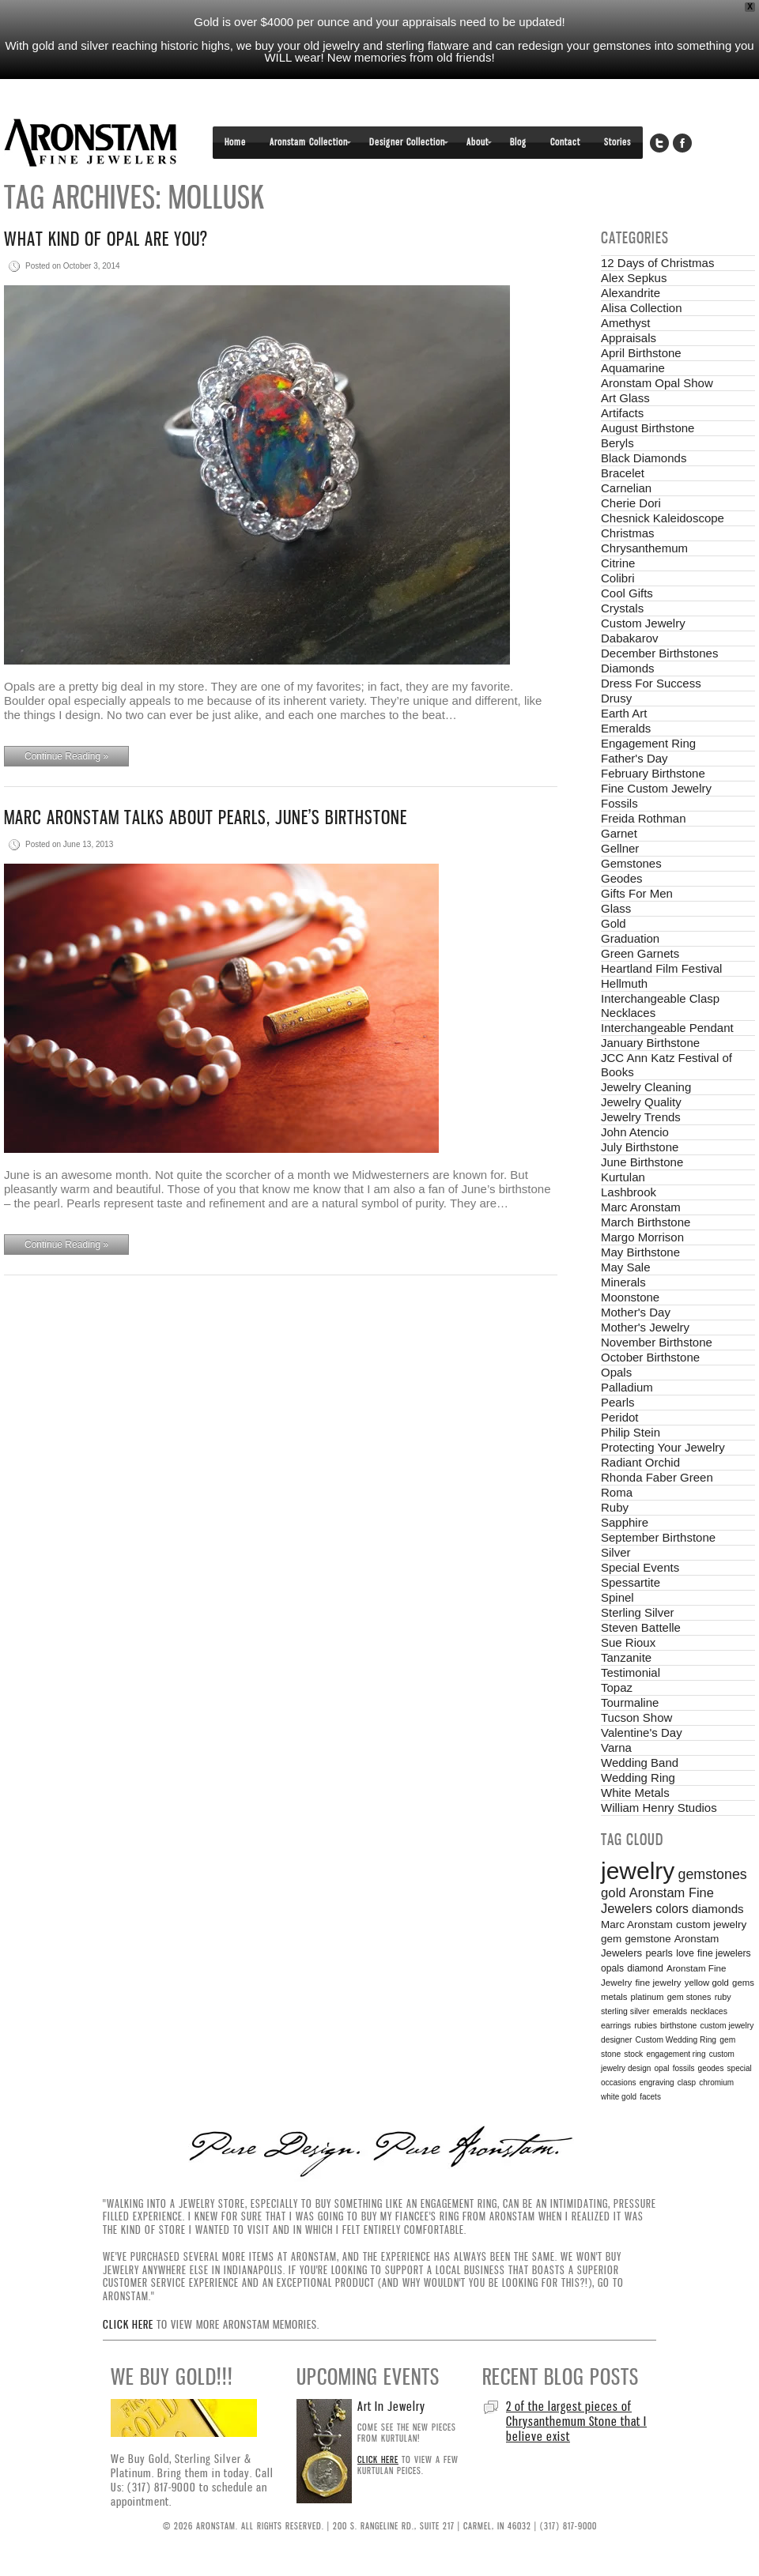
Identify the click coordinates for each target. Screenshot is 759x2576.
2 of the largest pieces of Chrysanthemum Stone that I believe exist (576, 2421)
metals (614, 1997)
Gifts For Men (637, 893)
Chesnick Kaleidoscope (662, 518)
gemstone (647, 1939)
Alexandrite (630, 292)
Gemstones (631, 863)
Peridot (620, 1417)
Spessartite (630, 1582)
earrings (616, 2025)
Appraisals (628, 338)
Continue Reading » (66, 756)
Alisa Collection (641, 307)
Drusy (616, 698)
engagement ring (675, 2054)
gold (613, 1892)
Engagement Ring (648, 743)
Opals (616, 1372)
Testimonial (630, 1672)
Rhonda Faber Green (657, 1477)
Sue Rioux (628, 1642)
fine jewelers (724, 1953)
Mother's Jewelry (645, 1327)
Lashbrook (628, 1192)
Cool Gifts (627, 593)
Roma (616, 1492)
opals (612, 1968)
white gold (618, 2096)
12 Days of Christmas (657, 262)
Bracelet (622, 473)
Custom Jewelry (643, 623)
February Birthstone (653, 773)
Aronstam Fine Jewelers (91, 143)
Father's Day (634, 758)
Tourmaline (630, 1702)
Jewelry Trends (641, 1117)
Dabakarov (630, 638)
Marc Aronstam (641, 1207)
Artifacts (622, 413)
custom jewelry (711, 1924)
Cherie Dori (631, 503)
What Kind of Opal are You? (106, 239)
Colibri (618, 578)
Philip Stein (630, 1432)
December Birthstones (659, 653)
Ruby (615, 1507)
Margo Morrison (642, 1237)
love (685, 1953)
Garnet (619, 833)
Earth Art (624, 713)
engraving (657, 2082)
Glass (616, 908)
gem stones (689, 1997)
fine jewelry (659, 1982)
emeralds (670, 2011)
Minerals (623, 1282)
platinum (647, 1997)
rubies (645, 2025)
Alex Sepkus (633, 277)
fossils (684, 2068)
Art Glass (625, 398)
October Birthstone (650, 1357)
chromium (716, 2082)
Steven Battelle (641, 1627)
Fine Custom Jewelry (656, 788)
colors (672, 1908)
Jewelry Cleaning (646, 1087)
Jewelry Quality (641, 1102)
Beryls (617, 443)
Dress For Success (651, 683)
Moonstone (630, 1297)
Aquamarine (633, 368)
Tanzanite (626, 1657)
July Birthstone (639, 1147)
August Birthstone (647, 428)
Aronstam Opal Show (657, 383)
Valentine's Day (641, 1732)
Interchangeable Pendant (667, 1027)
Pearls (618, 1402)
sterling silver (625, 2011)
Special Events (640, 1567)
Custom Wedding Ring (676, 2040)
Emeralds (626, 728)
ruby (723, 1997)
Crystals (622, 608)
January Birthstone (650, 1042)
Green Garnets (640, 953)
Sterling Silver (637, 1612)
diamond (645, 1968)
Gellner (620, 848)
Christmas (628, 533)
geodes (711, 2068)
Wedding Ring (638, 1777)
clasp (687, 2082)
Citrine (618, 563)
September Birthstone (658, 1537)
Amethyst (626, 323)
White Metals (635, 1792)
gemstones (712, 1874)
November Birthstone (656, 1342)
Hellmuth (624, 983)
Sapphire (624, 1522)
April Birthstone (641, 353)
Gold (613, 923)
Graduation (630, 938)
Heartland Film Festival (661, 968)
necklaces (708, 2011)
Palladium (627, 1387)
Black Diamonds (643, 458)
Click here (128, 2324)
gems (743, 1982)
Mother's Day (635, 1312)
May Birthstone (640, 1252)
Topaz (616, 1687)
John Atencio (635, 1132)
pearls (659, 1953)
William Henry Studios (659, 1807)
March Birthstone (645, 1222)
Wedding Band (639, 1762)
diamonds (718, 1908)
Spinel (617, 1597)
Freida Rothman (643, 818)
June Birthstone (642, 1162)
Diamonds (628, 668)
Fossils (619, 803)
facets (650, 2096)
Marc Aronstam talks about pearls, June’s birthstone (205, 817)
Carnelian (626, 488)
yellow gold (707, 1982)
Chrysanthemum (644, 548)
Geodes (622, 878)
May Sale (626, 1267)
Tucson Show (636, 1717)
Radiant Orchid (640, 1462)
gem (611, 1939)
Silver (616, 1552)
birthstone (678, 2025)
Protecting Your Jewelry (663, 1447)
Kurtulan (623, 1177)
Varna (616, 1747)
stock (633, 2054)
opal (662, 2068)
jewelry (637, 1871)
